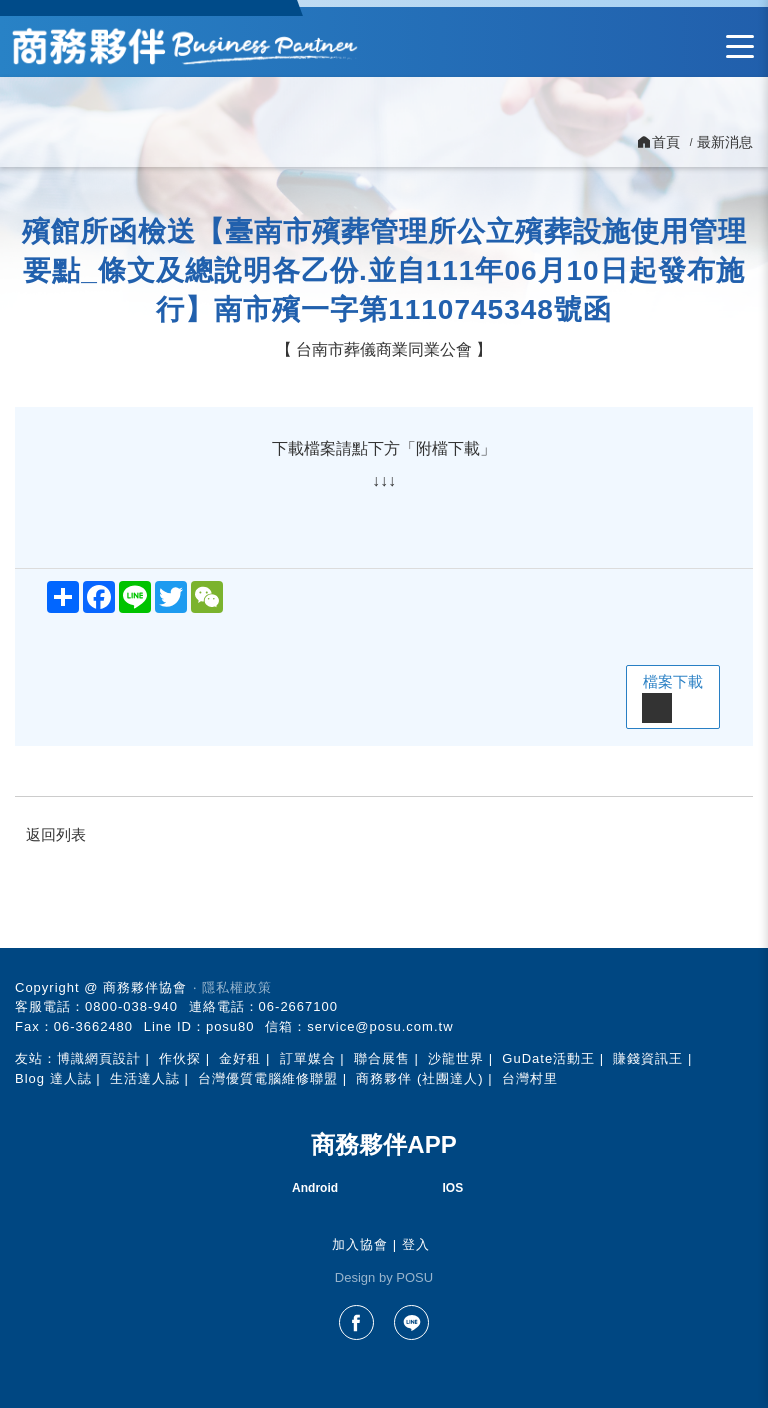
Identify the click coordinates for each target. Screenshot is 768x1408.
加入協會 (360, 1244)
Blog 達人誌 (53, 1078)
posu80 (230, 1026)
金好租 (240, 1058)
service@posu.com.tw (380, 1026)
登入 (416, 1244)
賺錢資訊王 (648, 1058)
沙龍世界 (456, 1058)
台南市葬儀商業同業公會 (384, 349)
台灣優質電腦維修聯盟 (268, 1078)
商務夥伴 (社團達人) (419, 1078)
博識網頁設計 (99, 1058)
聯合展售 (382, 1058)
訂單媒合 (308, 1058)
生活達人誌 (145, 1078)
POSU (414, 1277)
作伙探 (180, 1058)
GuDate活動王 (548, 1058)
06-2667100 (298, 1006)
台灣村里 (530, 1078)
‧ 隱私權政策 (232, 987)
